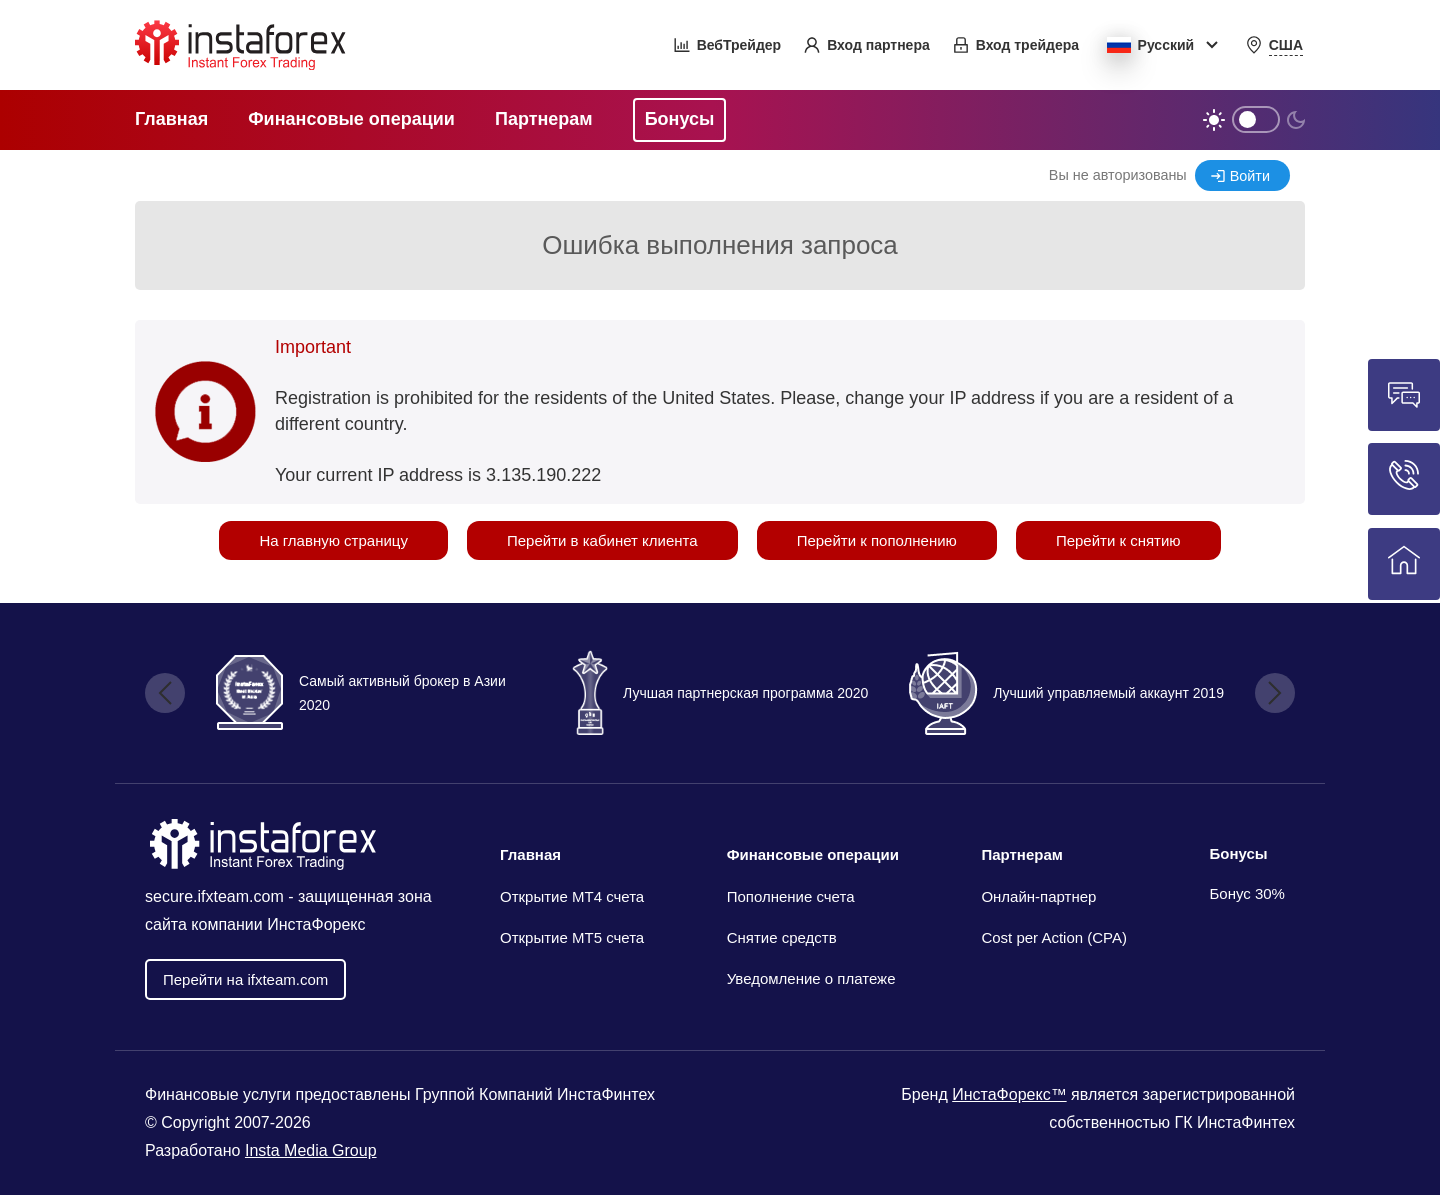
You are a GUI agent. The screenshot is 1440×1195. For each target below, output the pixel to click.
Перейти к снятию (1118, 540)
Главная (530, 854)
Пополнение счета (791, 896)
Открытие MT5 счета (572, 937)
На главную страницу (333, 540)
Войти (1250, 176)
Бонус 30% (1247, 893)
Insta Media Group (311, 1150)
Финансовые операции (813, 854)
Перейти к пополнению (877, 540)
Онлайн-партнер (1038, 896)
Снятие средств (782, 937)
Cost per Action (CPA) (1054, 937)
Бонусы (1238, 853)
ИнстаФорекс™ (1009, 1094)
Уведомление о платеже (811, 978)
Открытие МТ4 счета (572, 896)
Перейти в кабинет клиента (602, 540)
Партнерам (1021, 854)
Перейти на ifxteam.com (245, 979)
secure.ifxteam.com (214, 896)
